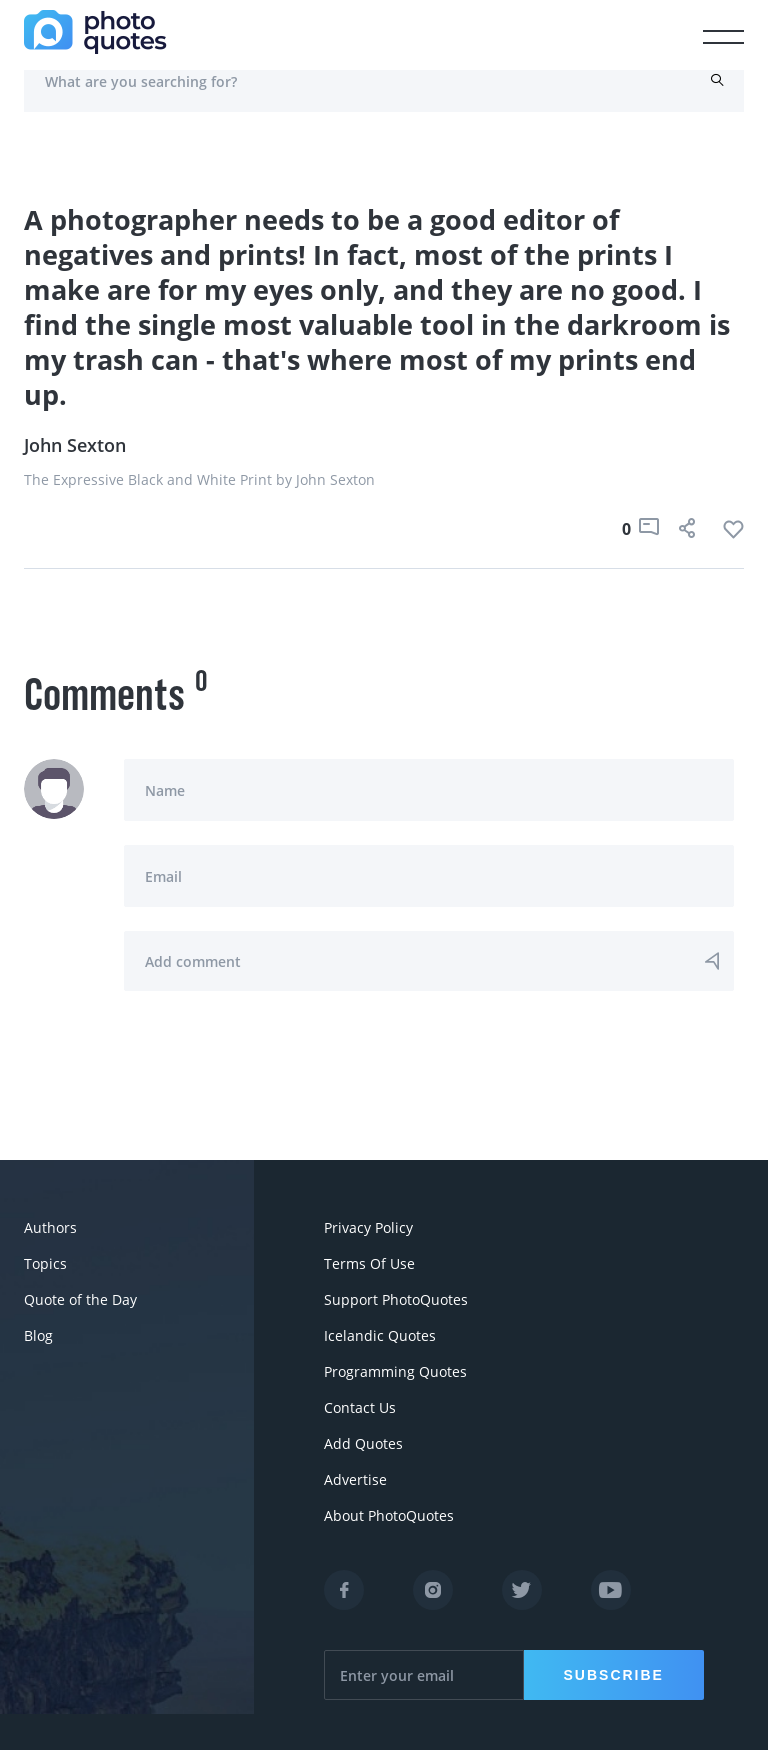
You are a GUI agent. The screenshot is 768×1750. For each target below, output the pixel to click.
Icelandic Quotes (380, 1335)
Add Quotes (363, 1443)
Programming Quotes (395, 1371)
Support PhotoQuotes (396, 1299)
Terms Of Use (369, 1263)
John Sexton (75, 445)
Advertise (355, 1479)
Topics (45, 1263)
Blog (38, 1335)
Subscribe (614, 1675)
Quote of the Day (80, 1299)
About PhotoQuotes (389, 1515)
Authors (50, 1227)
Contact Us (360, 1407)
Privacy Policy (368, 1227)
